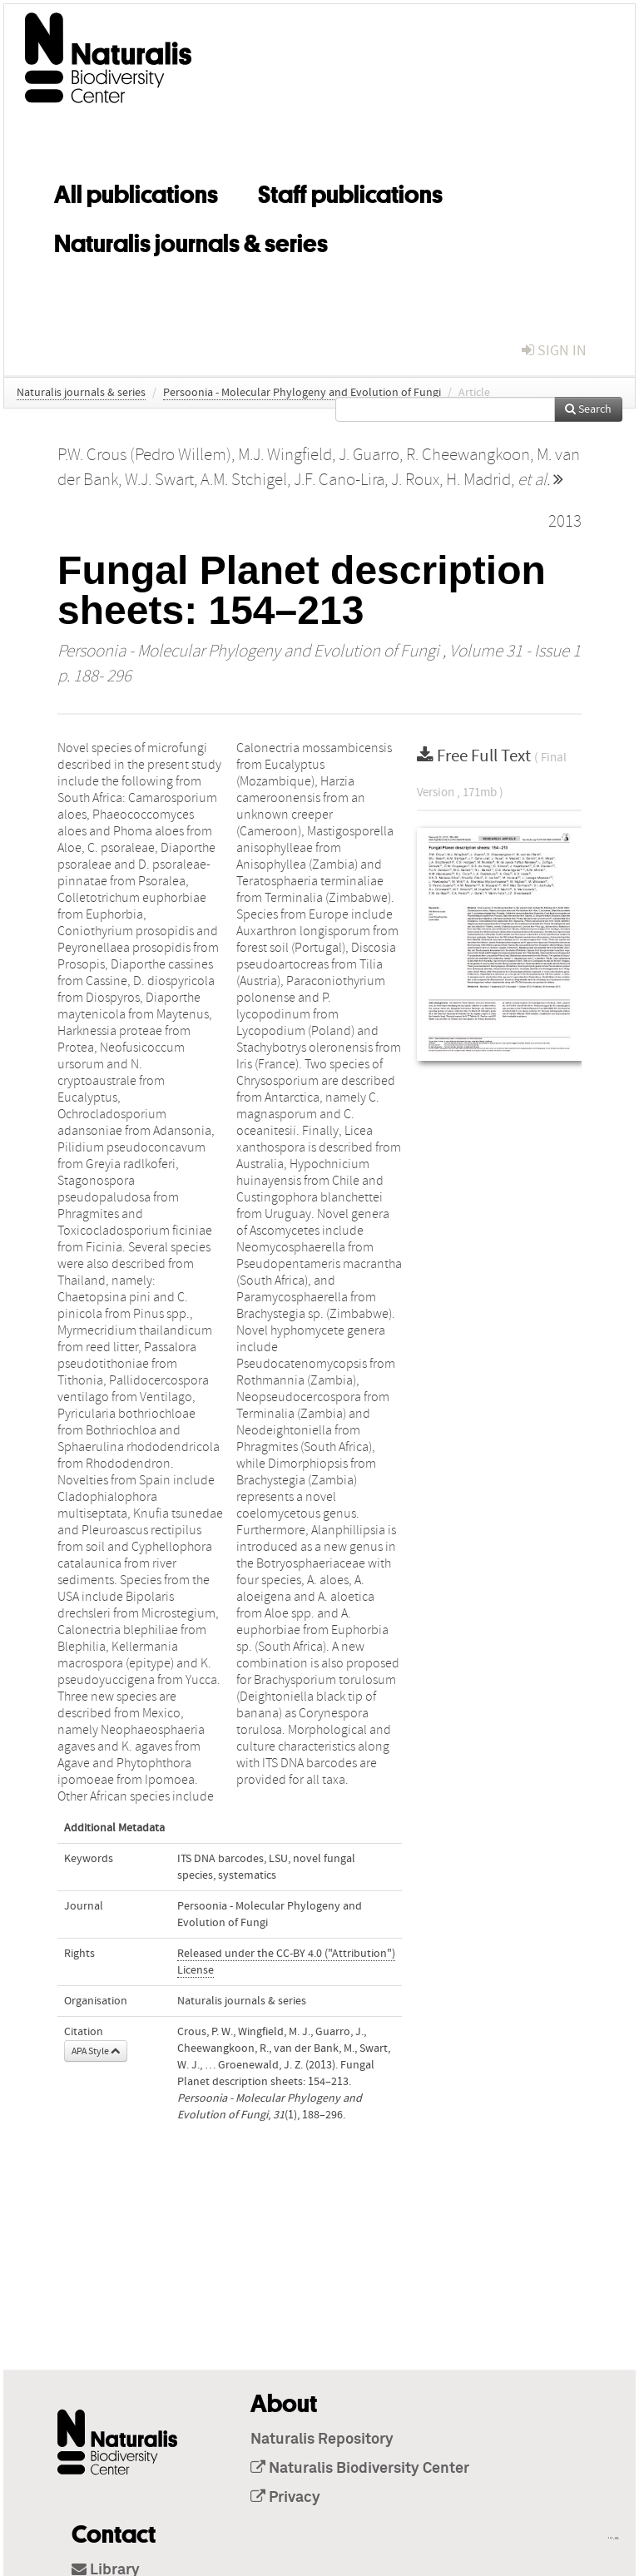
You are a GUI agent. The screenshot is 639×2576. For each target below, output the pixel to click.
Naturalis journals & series (191, 240)
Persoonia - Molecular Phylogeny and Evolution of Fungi (302, 392)
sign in (554, 350)
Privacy (285, 2497)
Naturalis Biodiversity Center (359, 2468)
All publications (136, 191)
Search (588, 409)
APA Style (96, 2051)
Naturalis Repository (322, 2439)
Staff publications (350, 191)
